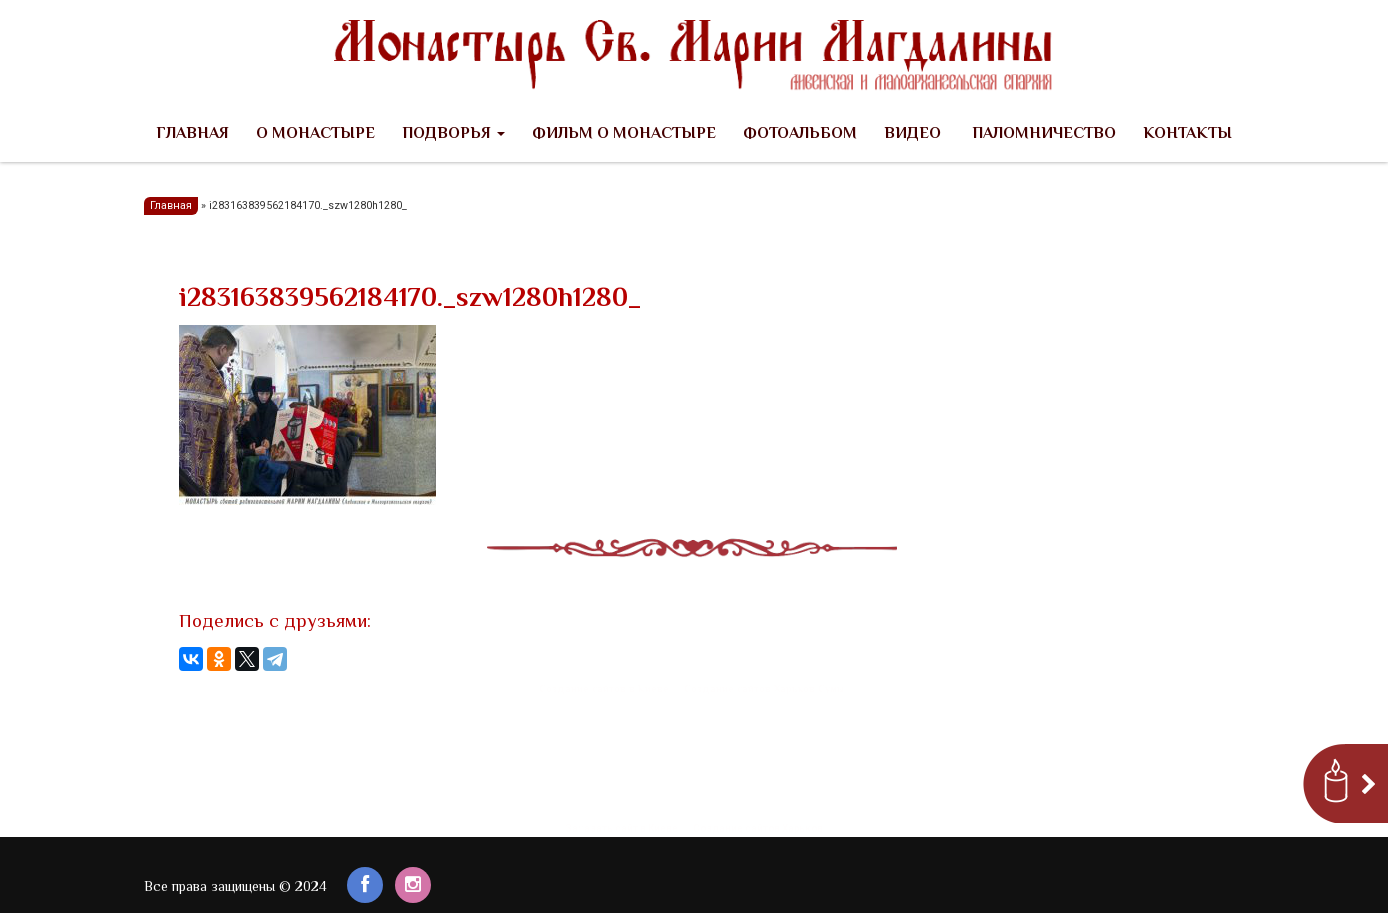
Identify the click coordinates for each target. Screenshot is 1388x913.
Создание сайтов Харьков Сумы (764, 689)
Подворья (453, 134)
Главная (192, 134)
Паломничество (1042, 134)
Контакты (1187, 134)
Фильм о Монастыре (624, 134)
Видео (912, 134)
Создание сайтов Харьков (758, 828)
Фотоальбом (800, 134)
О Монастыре (315, 134)
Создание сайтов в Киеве (604, 689)
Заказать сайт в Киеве (621, 828)
